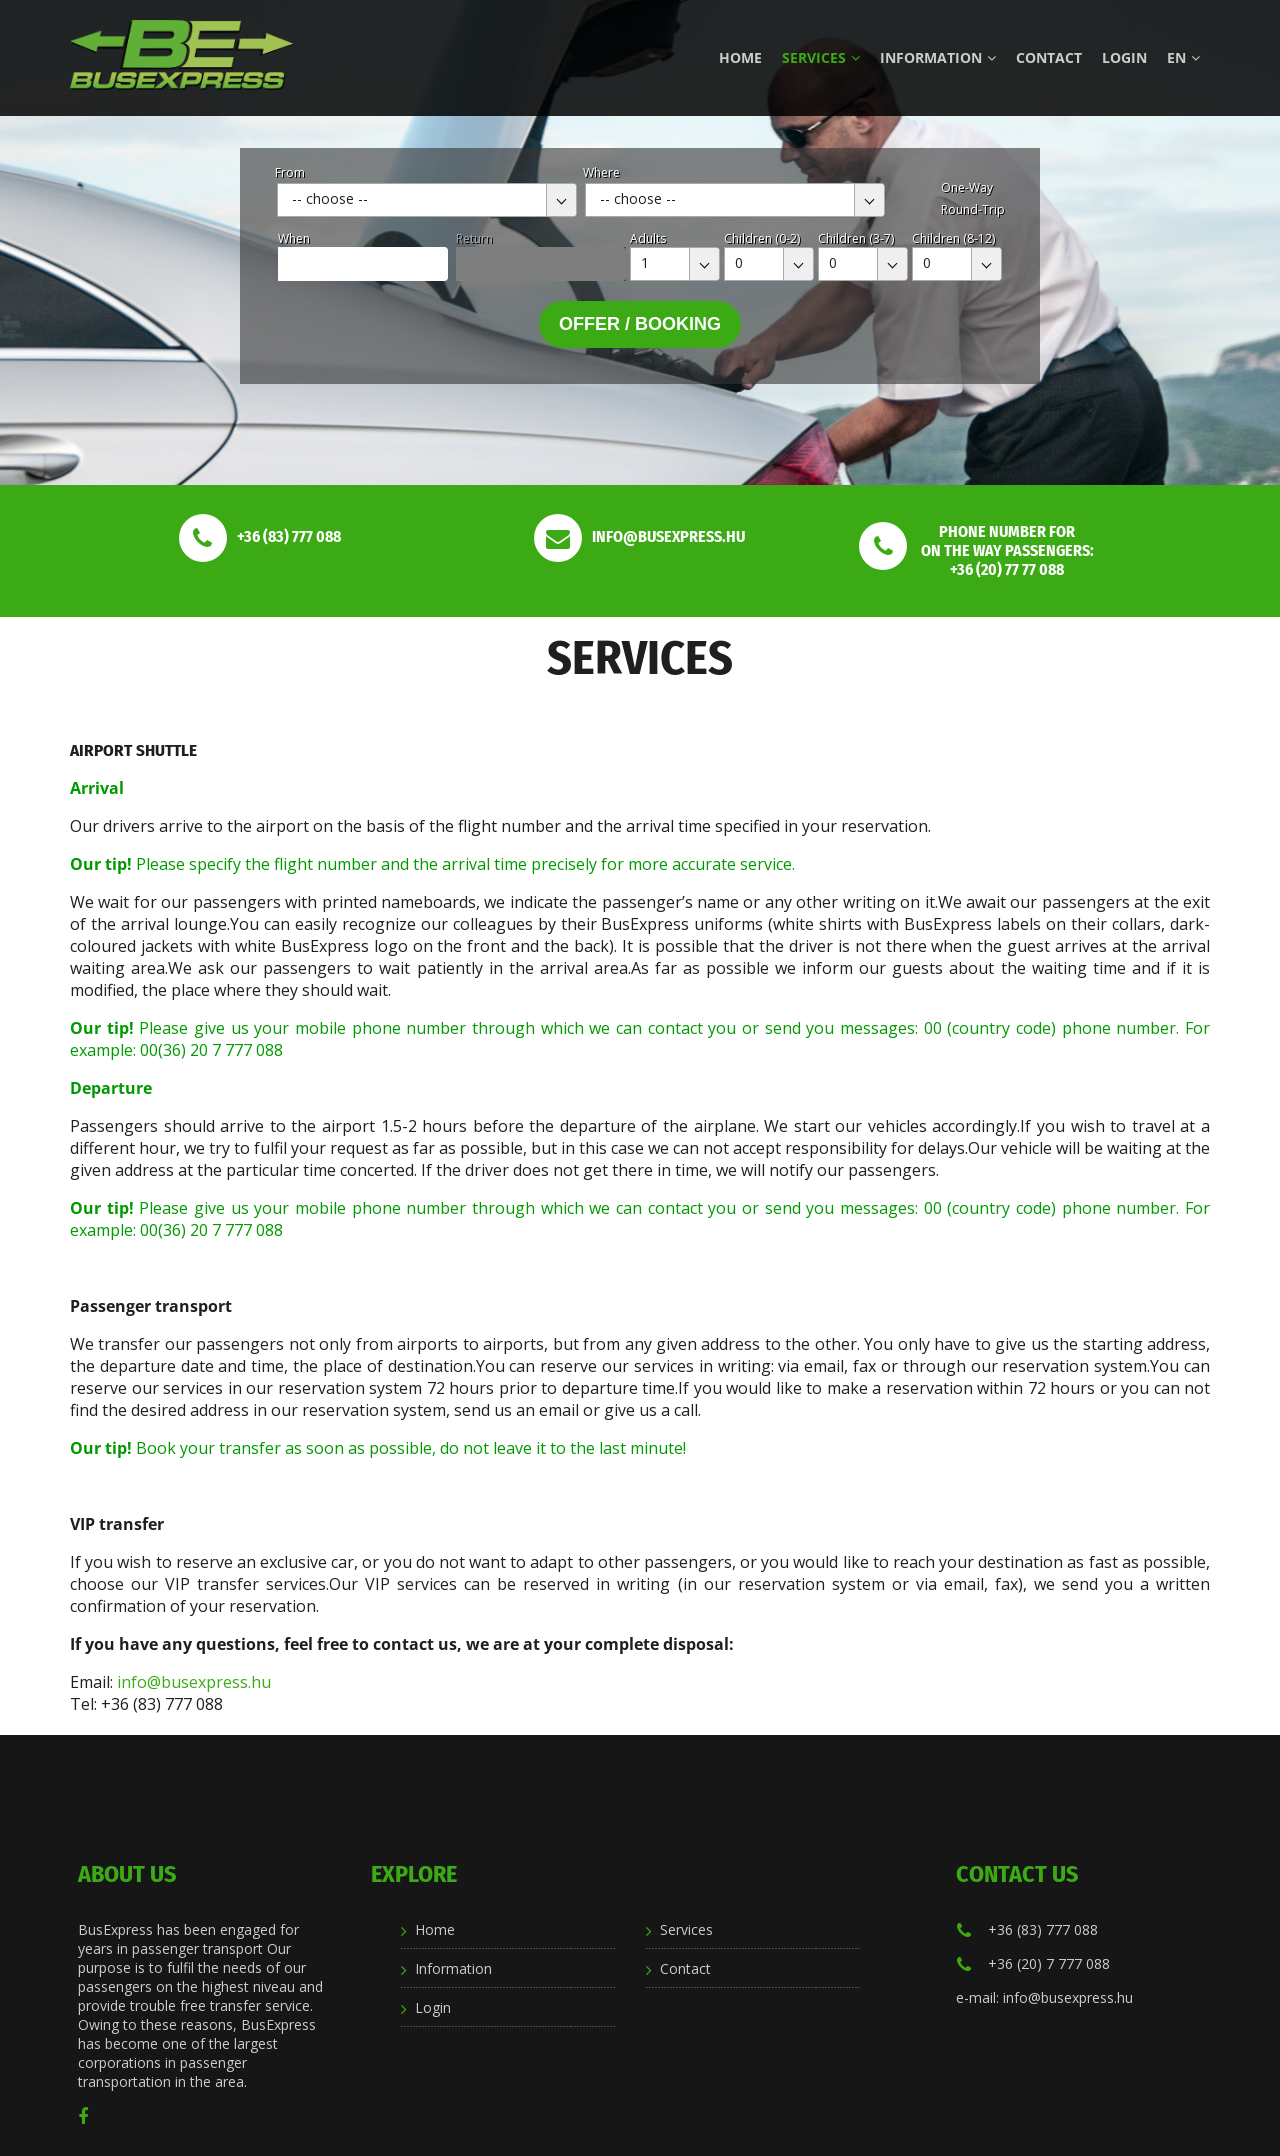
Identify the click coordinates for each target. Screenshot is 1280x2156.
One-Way (967, 187)
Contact (1049, 57)
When (294, 238)
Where (601, 172)
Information (938, 57)
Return (474, 238)
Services (821, 57)
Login (1124, 57)
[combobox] (427, 200)
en (1183, 57)
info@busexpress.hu (194, 1682)
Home (740, 57)
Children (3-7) (856, 238)
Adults (648, 238)
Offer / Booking (640, 324)
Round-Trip (973, 209)
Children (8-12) (953, 238)
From (290, 172)
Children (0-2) (762, 238)
